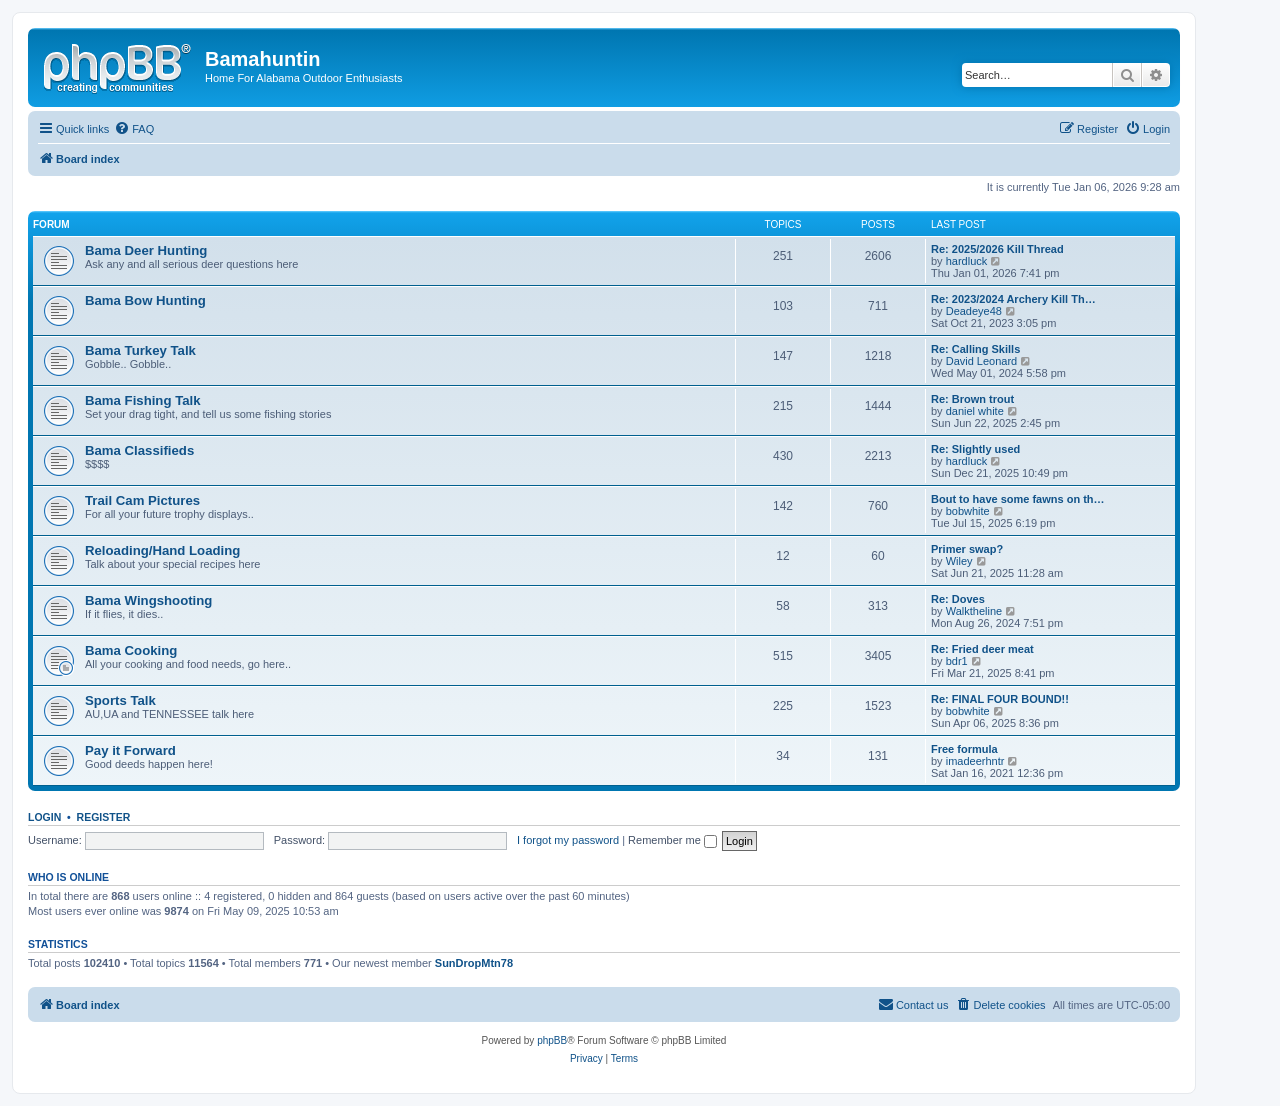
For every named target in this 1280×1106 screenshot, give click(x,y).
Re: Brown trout (972, 399)
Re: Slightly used (975, 449)
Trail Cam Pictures (142, 500)
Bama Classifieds (139, 450)
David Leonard (982, 361)
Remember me (672, 840)
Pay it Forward (130, 750)
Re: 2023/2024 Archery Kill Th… (1013, 299)
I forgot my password (568, 840)
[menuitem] (134, 129)
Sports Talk (120, 700)
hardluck (967, 261)
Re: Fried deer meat (982, 649)
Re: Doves (958, 599)
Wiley (959, 561)
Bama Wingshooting (148, 600)
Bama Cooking (131, 650)
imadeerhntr (975, 761)
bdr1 (957, 661)
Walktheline (974, 611)
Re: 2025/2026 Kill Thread (997, 249)
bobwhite (968, 511)
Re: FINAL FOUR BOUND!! (1000, 699)
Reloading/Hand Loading (162, 550)
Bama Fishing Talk (143, 400)
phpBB (552, 1040)
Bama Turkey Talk (140, 350)
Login (44, 817)
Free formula (964, 749)
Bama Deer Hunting (146, 250)
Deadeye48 (974, 311)
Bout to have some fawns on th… (1018, 499)
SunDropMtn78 (474, 963)
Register (104, 817)
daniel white (975, 411)
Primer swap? (967, 549)
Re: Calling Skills (975, 349)
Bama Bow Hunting (145, 300)
